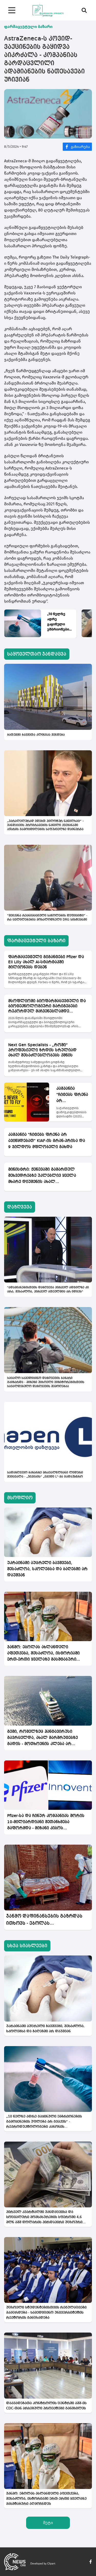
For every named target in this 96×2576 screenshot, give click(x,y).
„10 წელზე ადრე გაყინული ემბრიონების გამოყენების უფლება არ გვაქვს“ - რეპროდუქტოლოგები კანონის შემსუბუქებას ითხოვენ (59, 622)
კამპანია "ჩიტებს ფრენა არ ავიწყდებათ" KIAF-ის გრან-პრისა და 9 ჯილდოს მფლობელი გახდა (72, 1095)
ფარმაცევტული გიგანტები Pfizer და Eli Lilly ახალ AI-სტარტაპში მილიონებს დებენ (46, 962)
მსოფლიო (20, 1497)
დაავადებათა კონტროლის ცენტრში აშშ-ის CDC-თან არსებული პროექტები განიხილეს (46, 2405)
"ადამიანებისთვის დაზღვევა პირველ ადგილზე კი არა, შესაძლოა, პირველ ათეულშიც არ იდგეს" (48, 1289)
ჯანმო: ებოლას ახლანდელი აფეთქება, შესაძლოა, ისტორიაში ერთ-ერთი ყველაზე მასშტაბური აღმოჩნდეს (43, 1654)
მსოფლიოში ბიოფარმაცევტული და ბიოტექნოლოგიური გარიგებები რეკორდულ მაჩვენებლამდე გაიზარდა (47, 1006)
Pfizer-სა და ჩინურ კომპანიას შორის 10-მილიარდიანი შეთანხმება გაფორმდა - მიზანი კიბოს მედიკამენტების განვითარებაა (45, 1822)
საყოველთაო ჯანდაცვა (36, 654)
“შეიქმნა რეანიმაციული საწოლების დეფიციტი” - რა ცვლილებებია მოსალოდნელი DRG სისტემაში (47, 917)
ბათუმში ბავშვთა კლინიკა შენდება (36, 734)
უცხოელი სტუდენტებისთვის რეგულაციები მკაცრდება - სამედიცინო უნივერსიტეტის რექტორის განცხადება (46, 2313)
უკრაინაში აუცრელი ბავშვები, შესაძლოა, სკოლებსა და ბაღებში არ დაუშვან (47, 1569)
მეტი (48, 2522)
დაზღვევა (19, 1207)
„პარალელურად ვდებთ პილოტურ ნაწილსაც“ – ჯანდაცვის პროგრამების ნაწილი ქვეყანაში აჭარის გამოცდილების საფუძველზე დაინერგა (45, 825)
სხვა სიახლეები (27, 1945)
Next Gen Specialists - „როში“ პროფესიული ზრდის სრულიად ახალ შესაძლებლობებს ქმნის (42, 1050)
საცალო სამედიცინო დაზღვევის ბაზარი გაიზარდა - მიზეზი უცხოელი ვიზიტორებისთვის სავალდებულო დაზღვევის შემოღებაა (45, 1382)
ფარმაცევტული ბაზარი (28, 26)
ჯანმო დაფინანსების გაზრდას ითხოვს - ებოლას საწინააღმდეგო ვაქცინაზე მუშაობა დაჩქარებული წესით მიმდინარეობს (44, 1920)
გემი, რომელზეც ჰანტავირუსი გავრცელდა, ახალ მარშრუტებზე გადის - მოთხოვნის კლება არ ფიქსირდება (42, 1738)
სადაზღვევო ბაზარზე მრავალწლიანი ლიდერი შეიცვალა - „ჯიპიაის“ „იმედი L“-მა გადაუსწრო (45, 1474)
